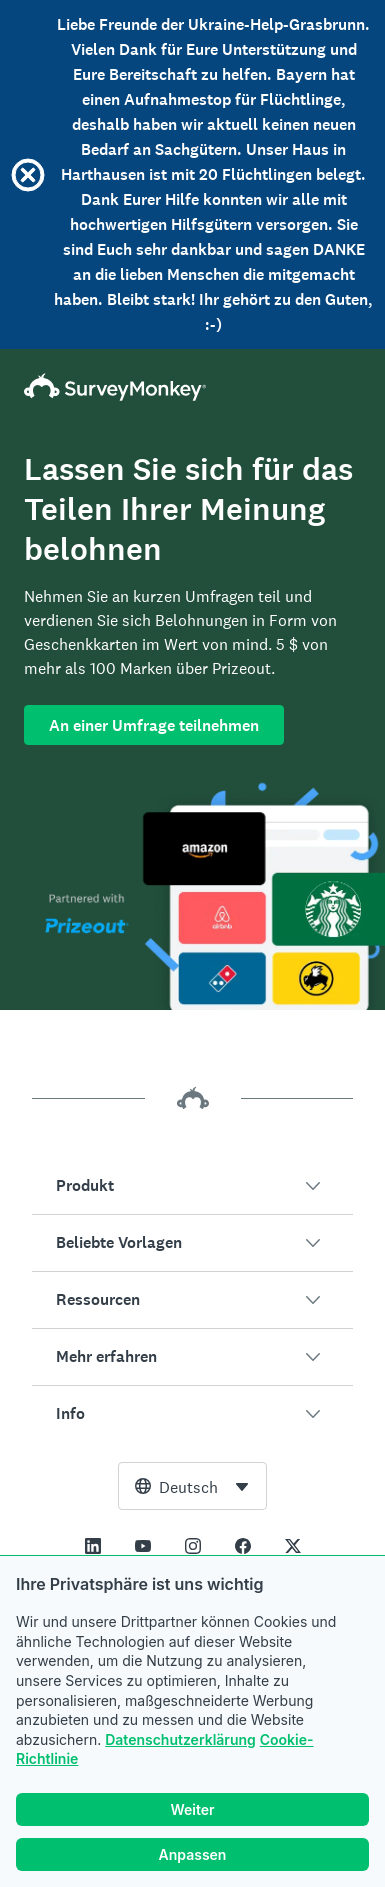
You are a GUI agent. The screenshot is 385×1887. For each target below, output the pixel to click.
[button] (192, 1186)
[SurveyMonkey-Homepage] (192, 387)
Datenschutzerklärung (180, 1739)
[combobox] (192, 1486)
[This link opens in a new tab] (93, 1546)
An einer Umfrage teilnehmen (154, 725)
